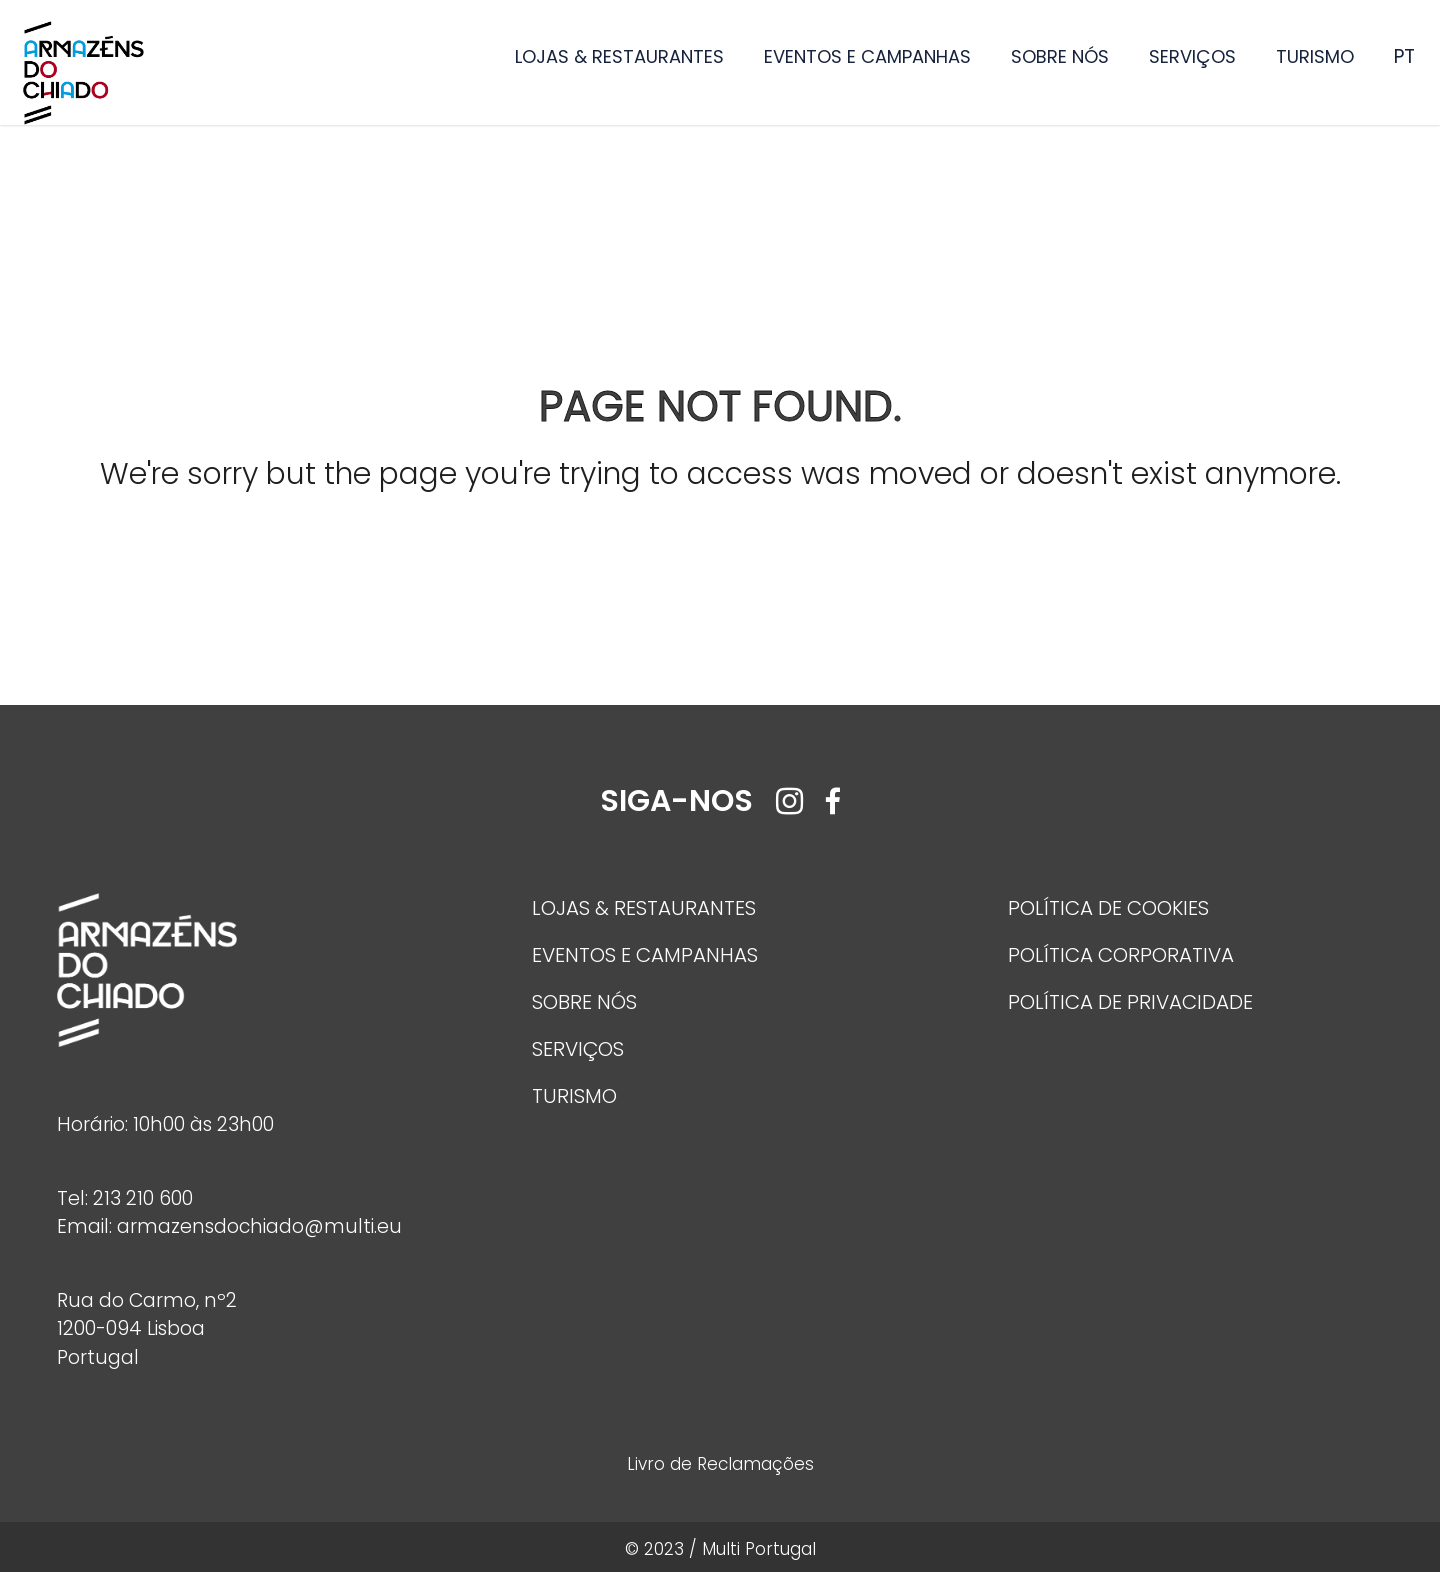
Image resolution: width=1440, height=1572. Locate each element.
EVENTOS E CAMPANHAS (867, 56)
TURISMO (1315, 56)
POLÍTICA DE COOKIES (1108, 908)
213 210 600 (143, 1198)
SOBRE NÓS (1060, 56)
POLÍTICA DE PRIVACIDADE (1130, 1002)
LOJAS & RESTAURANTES (619, 56)
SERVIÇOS (1192, 56)
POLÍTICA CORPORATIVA (1121, 955)
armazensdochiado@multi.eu (259, 1226)
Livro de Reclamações (720, 1464)
